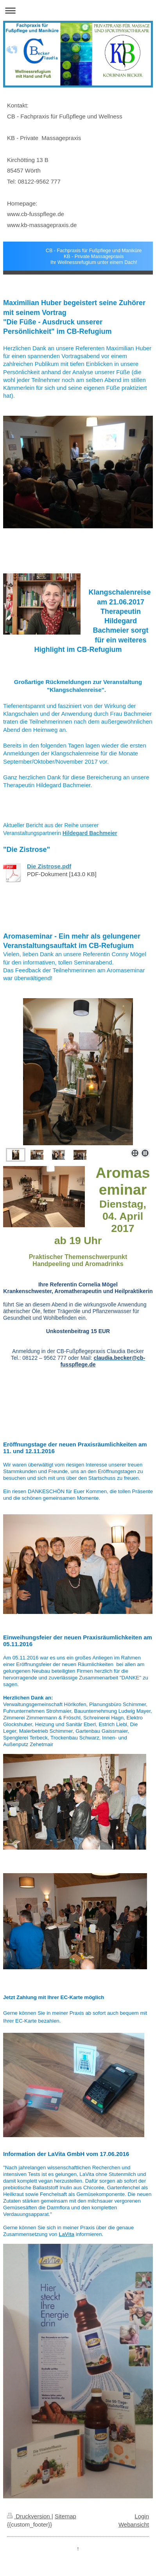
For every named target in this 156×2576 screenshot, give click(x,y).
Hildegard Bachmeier (90, 833)
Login (141, 2516)
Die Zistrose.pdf (49, 866)
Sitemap (65, 2516)
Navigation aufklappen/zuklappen (78, 10)
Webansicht (133, 2524)
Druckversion (29, 2516)
